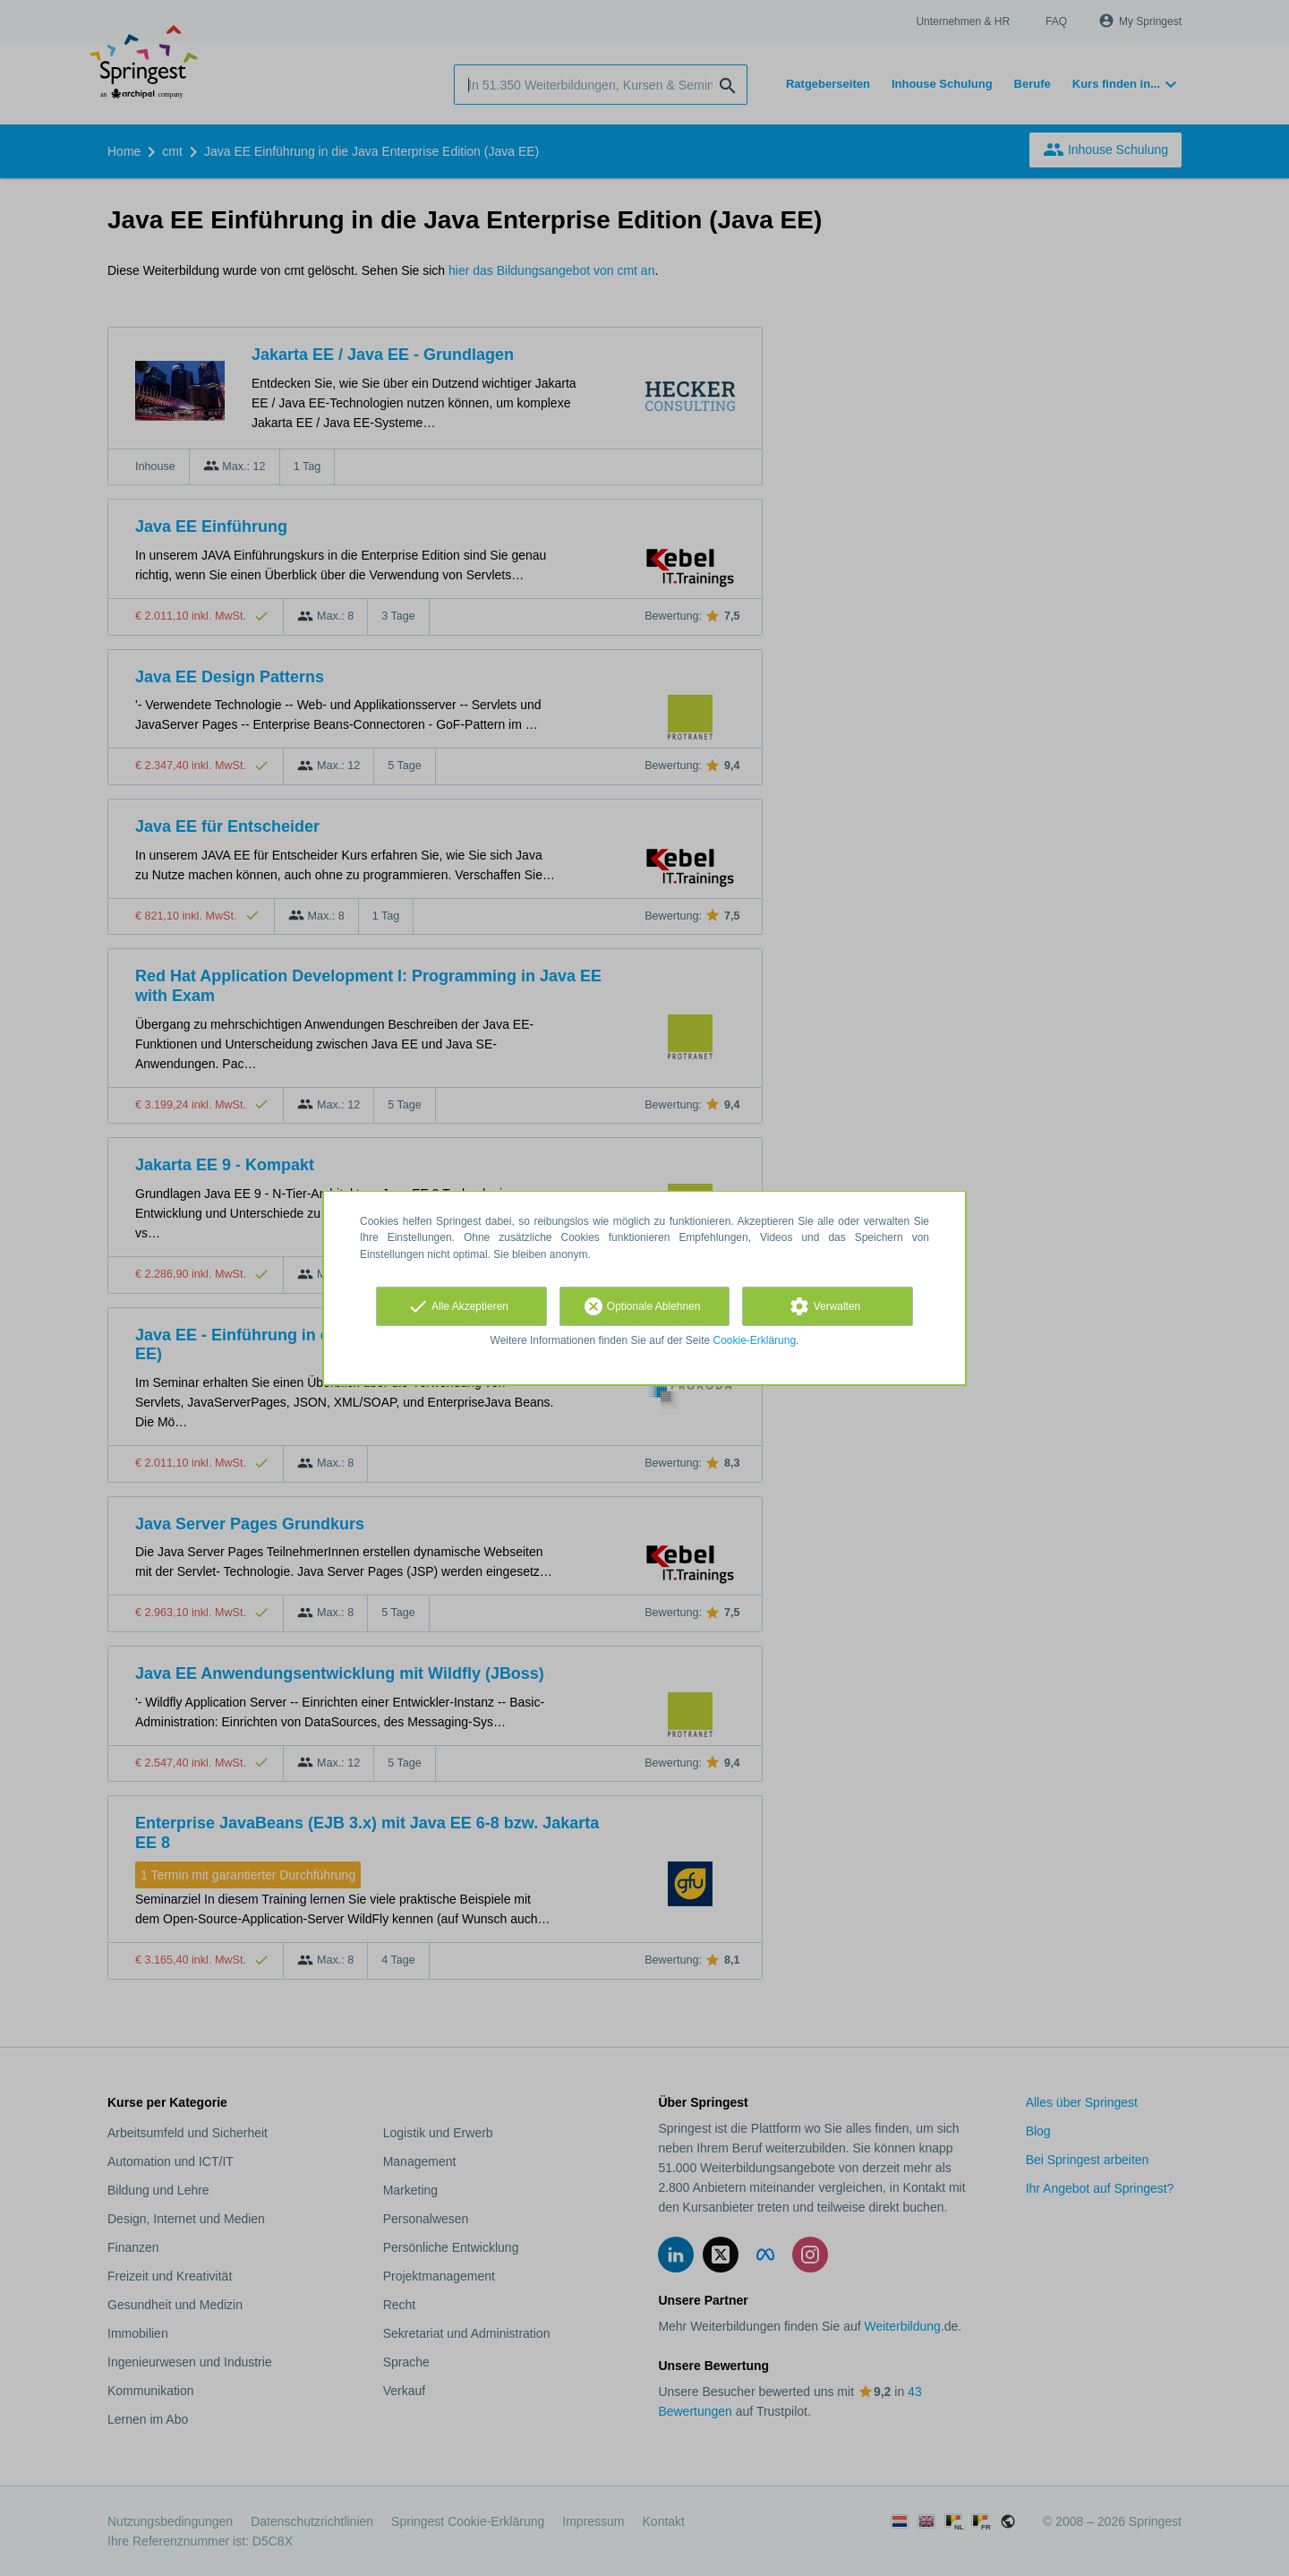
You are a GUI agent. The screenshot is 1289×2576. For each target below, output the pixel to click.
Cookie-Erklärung (755, 1340)
